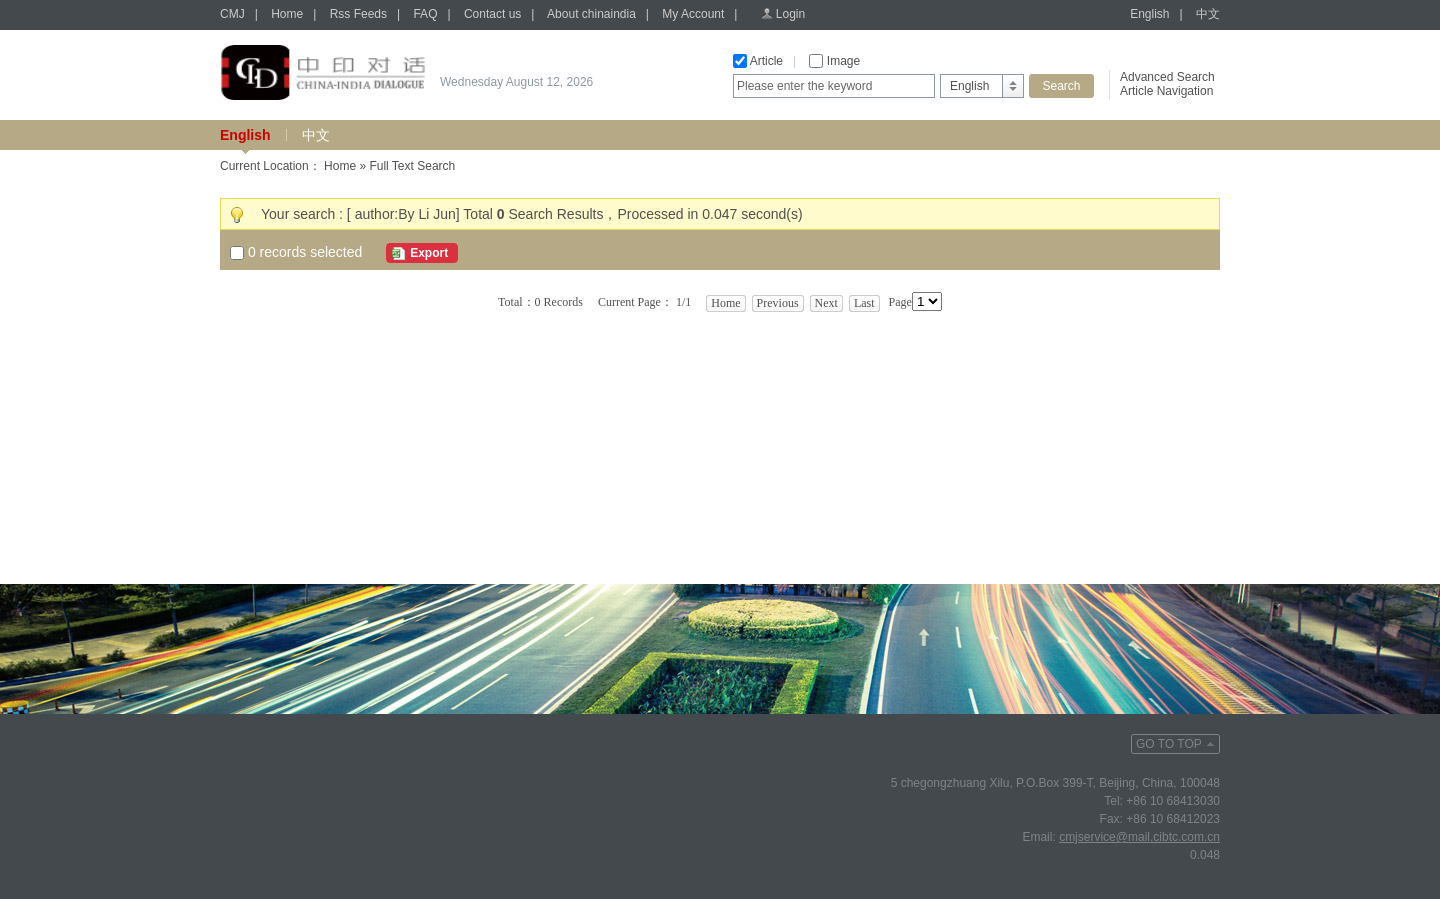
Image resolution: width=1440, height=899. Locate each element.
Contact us (492, 14)
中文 (1208, 14)
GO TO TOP (1169, 744)
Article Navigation (1166, 91)
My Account (693, 14)
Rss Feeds (358, 14)
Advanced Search (1167, 77)
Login (790, 14)
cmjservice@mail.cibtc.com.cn (1139, 837)
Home (287, 14)
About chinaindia (591, 14)
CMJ (232, 14)
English (1149, 14)
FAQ (425, 14)
